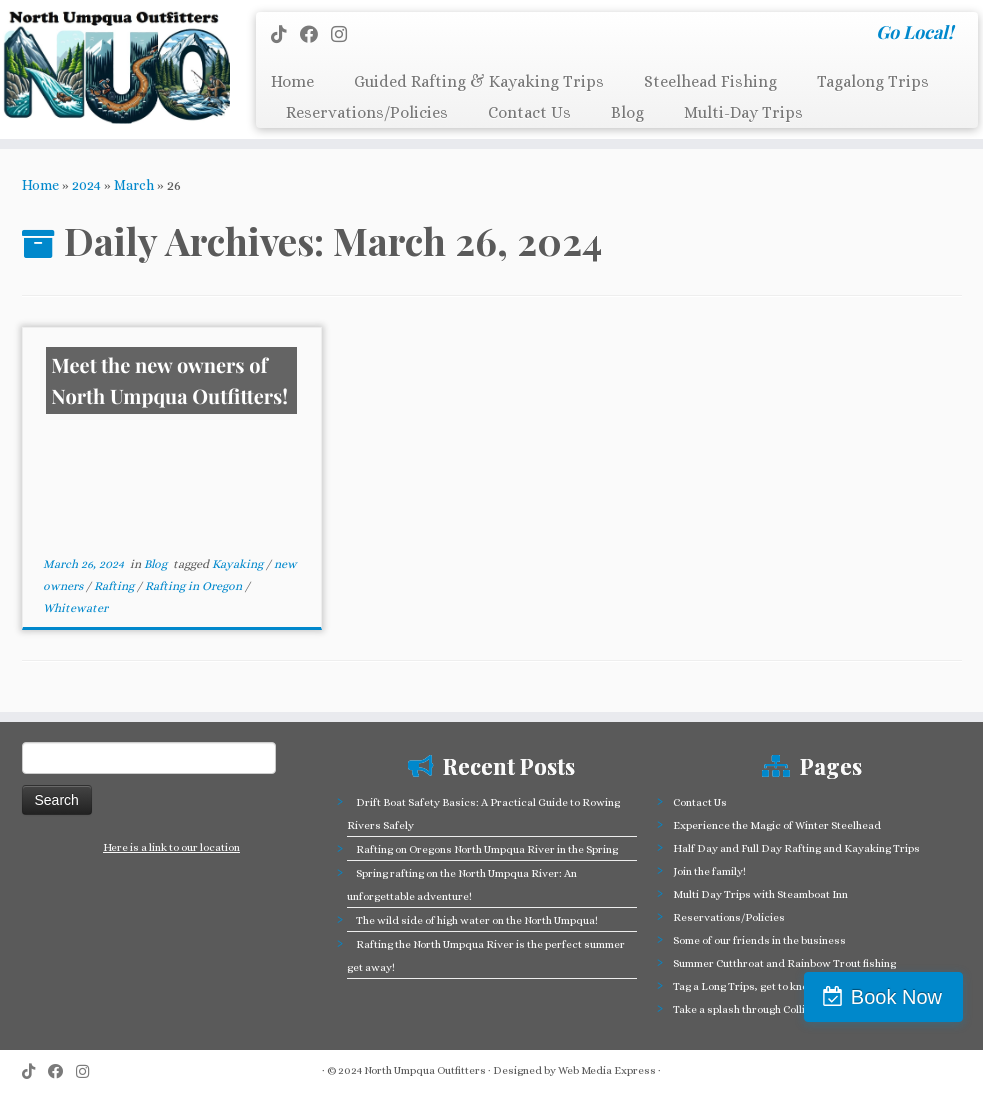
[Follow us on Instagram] (345, 34)
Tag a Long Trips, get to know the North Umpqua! (792, 986)
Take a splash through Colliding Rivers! (769, 1009)
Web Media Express (607, 1070)
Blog (627, 112)
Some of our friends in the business (759, 940)
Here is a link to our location (171, 847)
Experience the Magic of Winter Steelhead (777, 825)
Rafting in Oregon (195, 586)
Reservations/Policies (367, 112)
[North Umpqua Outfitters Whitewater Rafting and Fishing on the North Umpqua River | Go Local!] (115, 67)
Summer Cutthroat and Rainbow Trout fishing (784, 963)
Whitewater (75, 608)
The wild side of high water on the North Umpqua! (477, 920)
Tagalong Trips (873, 81)
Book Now (896, 997)
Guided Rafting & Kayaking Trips (479, 81)
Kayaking (239, 564)
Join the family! (709, 871)
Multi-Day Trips (743, 112)
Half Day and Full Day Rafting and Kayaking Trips (796, 848)
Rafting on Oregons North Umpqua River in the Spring (487, 849)
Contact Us (529, 112)
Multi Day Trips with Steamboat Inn (760, 894)
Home (292, 81)
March (134, 185)
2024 (86, 185)
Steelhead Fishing (710, 81)
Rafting (115, 586)
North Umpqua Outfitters (425, 1070)
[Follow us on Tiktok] (285, 34)
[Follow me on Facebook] (315, 34)
